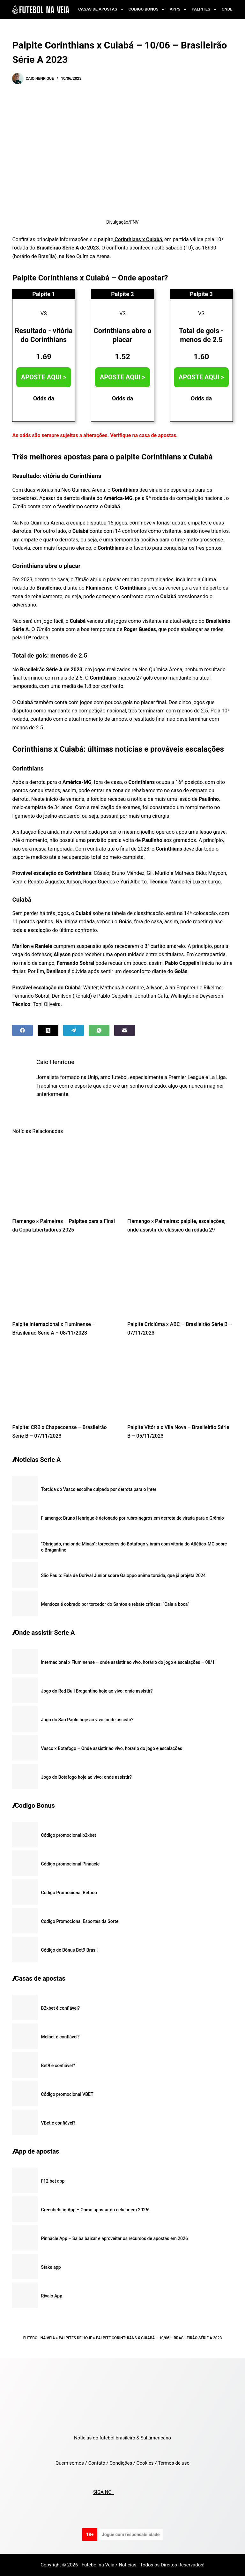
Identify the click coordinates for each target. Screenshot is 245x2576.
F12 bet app (52, 2181)
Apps (179, 9)
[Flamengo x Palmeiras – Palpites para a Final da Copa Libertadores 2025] (65, 1176)
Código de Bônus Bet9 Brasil (69, 1950)
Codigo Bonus (148, 9)
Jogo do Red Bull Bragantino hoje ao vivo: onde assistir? (96, 1691)
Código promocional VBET (67, 2094)
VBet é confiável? (58, 2123)
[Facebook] (22, 1030)
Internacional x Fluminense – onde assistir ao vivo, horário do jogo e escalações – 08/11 (129, 1662)
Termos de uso (173, 2463)
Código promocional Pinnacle (70, 1863)
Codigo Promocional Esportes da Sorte (79, 1921)
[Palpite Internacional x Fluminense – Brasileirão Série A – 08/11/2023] (65, 1279)
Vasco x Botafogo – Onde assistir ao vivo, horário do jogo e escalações (111, 1748)
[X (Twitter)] (48, 1030)
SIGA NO (103, 2492)
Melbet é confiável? (60, 2036)
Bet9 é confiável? (58, 2065)
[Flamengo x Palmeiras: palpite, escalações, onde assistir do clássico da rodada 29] (180, 1176)
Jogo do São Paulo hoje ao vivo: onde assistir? (87, 1719)
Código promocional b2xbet (68, 1835)
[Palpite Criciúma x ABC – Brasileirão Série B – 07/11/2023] (180, 1279)
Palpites (205, 9)
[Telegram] (73, 1030)
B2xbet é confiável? (60, 2008)
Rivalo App (51, 2295)
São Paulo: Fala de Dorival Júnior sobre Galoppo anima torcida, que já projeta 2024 (123, 1575)
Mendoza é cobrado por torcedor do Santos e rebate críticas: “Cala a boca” (115, 1604)
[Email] (124, 1030)
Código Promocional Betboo (69, 1892)
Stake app (51, 2267)
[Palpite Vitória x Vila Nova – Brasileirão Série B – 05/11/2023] (180, 1382)
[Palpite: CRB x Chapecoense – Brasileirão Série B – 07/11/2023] (65, 1382)
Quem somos (70, 2463)
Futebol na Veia (39, 2338)
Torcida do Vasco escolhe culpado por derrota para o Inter (98, 1489)
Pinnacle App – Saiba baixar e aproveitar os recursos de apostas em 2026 (114, 2238)
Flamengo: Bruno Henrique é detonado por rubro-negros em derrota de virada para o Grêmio (132, 1518)
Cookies (145, 2463)
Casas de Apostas (101, 9)
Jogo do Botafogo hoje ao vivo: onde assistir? (86, 1777)
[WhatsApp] (99, 1030)
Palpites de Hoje (75, 2338)
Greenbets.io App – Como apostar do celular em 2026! (95, 2209)
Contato (96, 2463)
